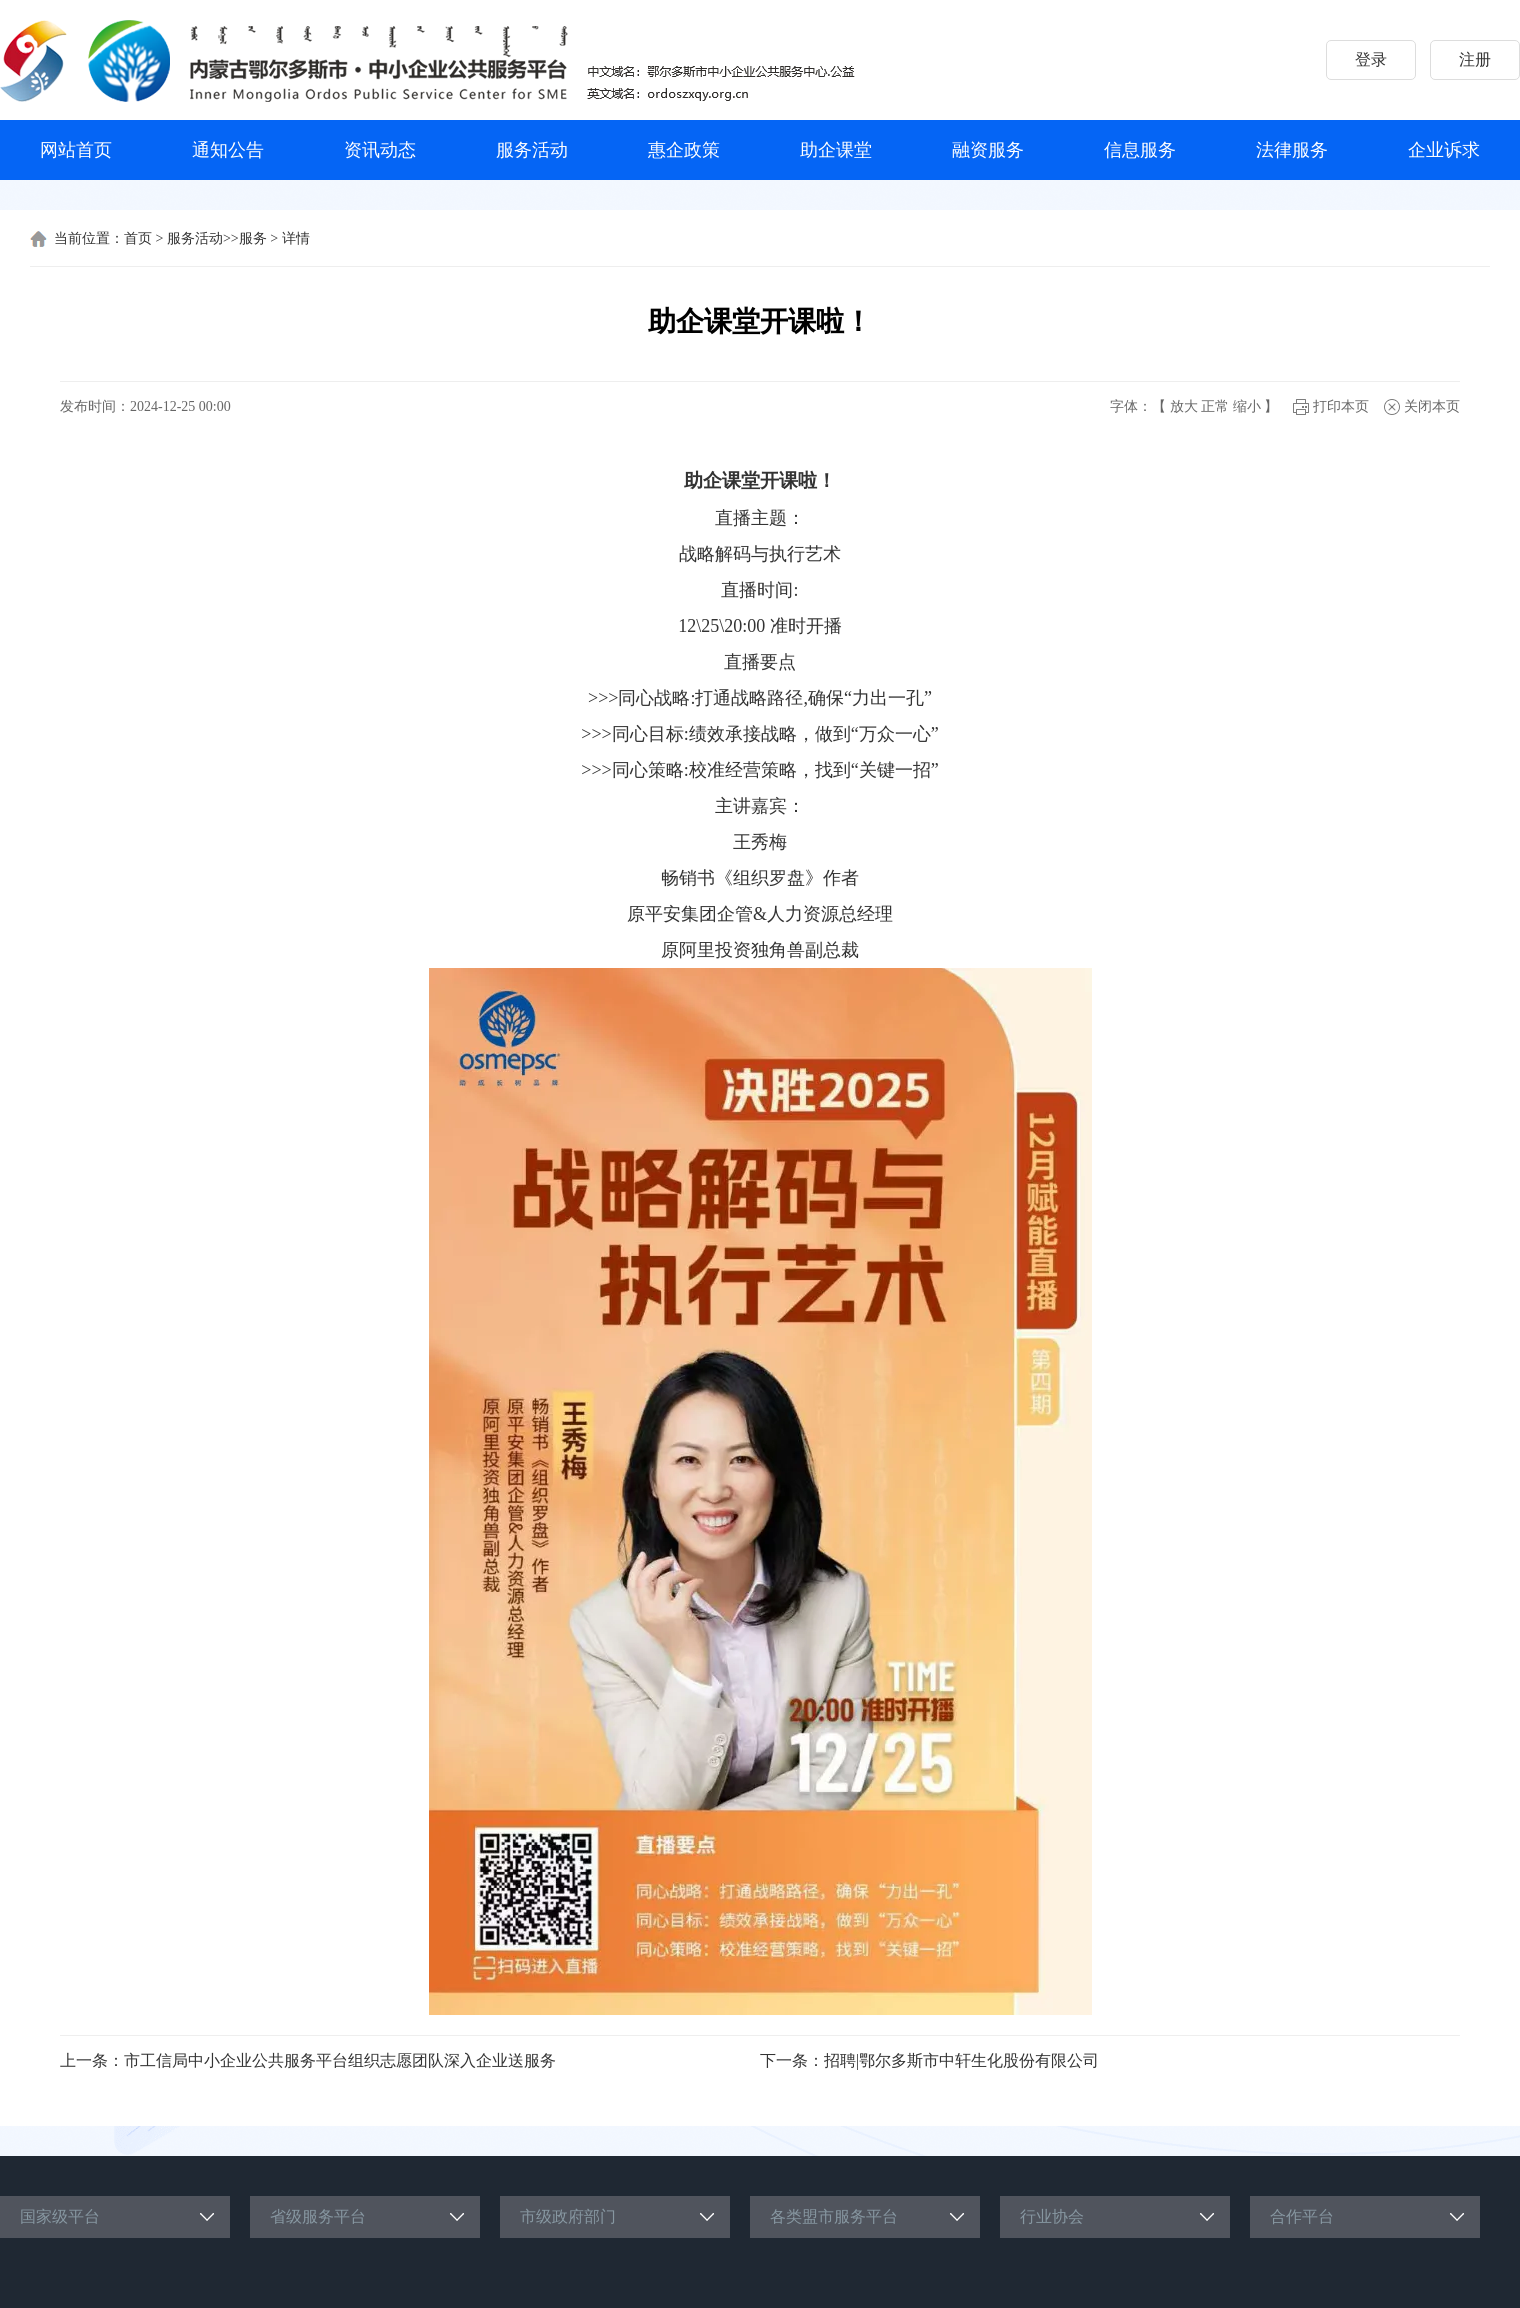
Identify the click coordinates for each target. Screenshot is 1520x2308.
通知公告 (228, 150)
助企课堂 (836, 150)
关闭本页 (1432, 406)
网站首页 (76, 150)
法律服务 (1292, 150)
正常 (1215, 406)
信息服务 (1140, 150)
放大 (1184, 406)
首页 (138, 238)
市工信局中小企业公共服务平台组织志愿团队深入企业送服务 (340, 2060)
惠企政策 (684, 150)
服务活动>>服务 (217, 238)
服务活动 (532, 150)
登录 (1371, 59)
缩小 (1247, 406)
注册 (1475, 59)
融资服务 (988, 150)
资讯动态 (380, 150)
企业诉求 (1444, 150)
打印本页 (1341, 406)
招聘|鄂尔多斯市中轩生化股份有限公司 (961, 2060)
